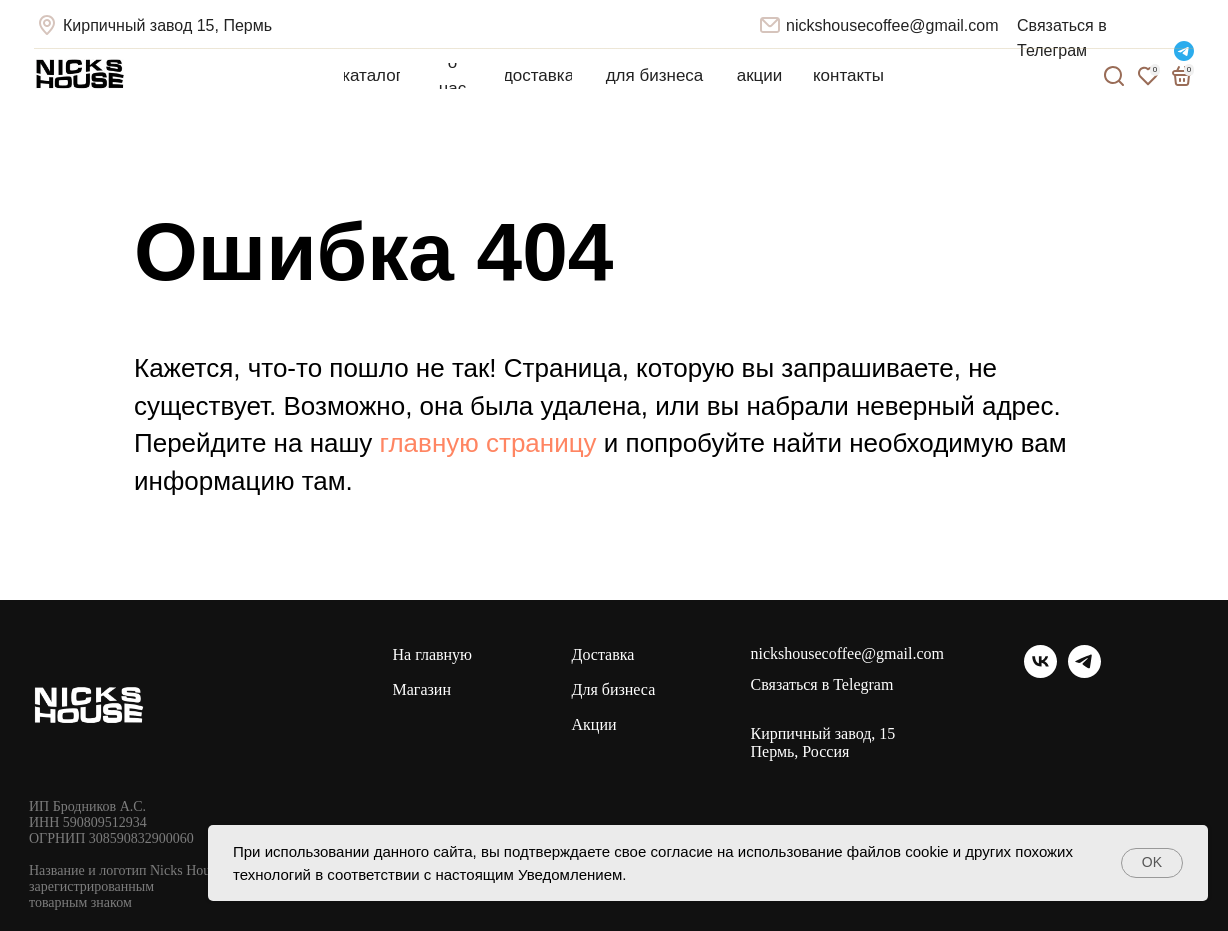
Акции (594, 724)
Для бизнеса (614, 689)
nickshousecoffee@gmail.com (892, 25)
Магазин (422, 689)
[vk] (1040, 672)
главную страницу (488, 443)
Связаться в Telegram (822, 685)
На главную (433, 654)
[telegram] (1084, 672)
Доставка (603, 654)
